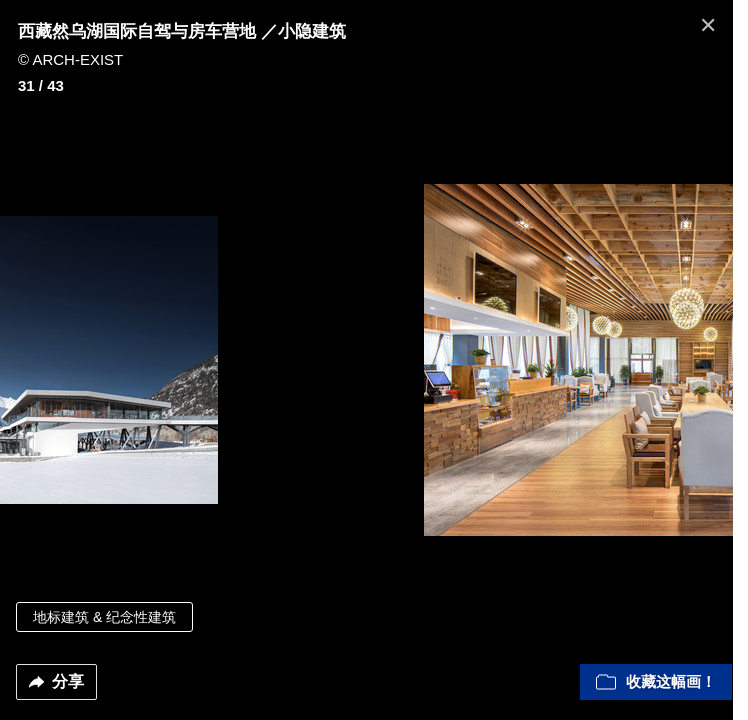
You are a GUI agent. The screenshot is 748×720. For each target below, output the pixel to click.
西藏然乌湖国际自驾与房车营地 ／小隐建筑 (182, 31)
